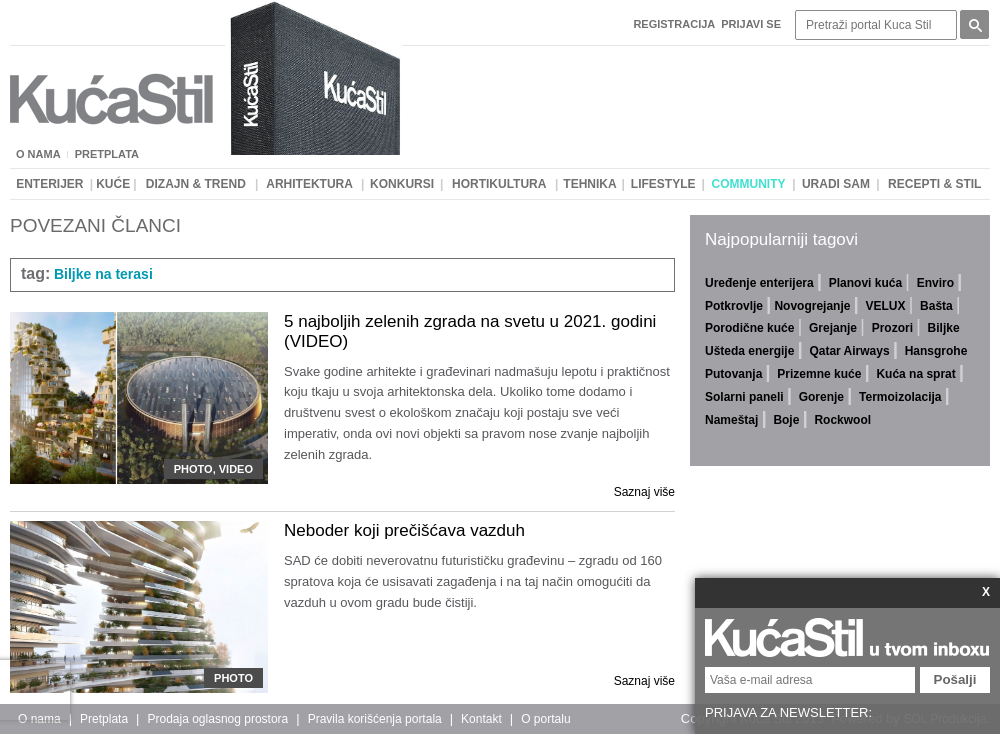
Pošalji (955, 679)
